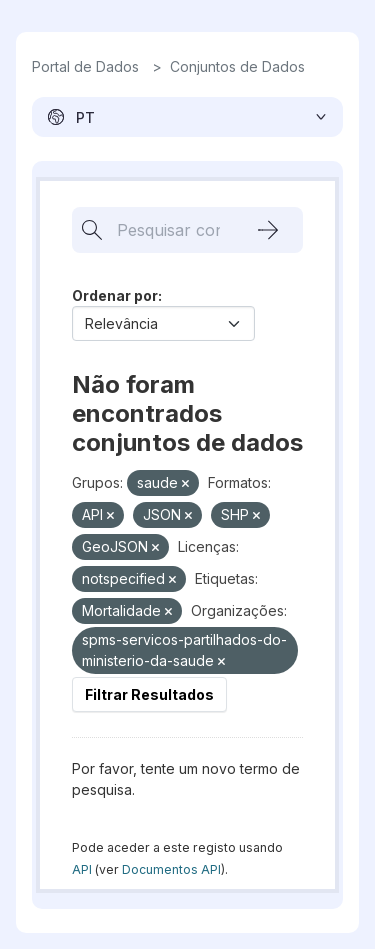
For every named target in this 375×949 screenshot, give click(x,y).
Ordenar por (115, 295)
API (82, 869)
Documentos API (171, 869)
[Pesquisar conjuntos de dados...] (158, 230)
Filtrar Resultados (149, 694)
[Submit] (268, 230)
